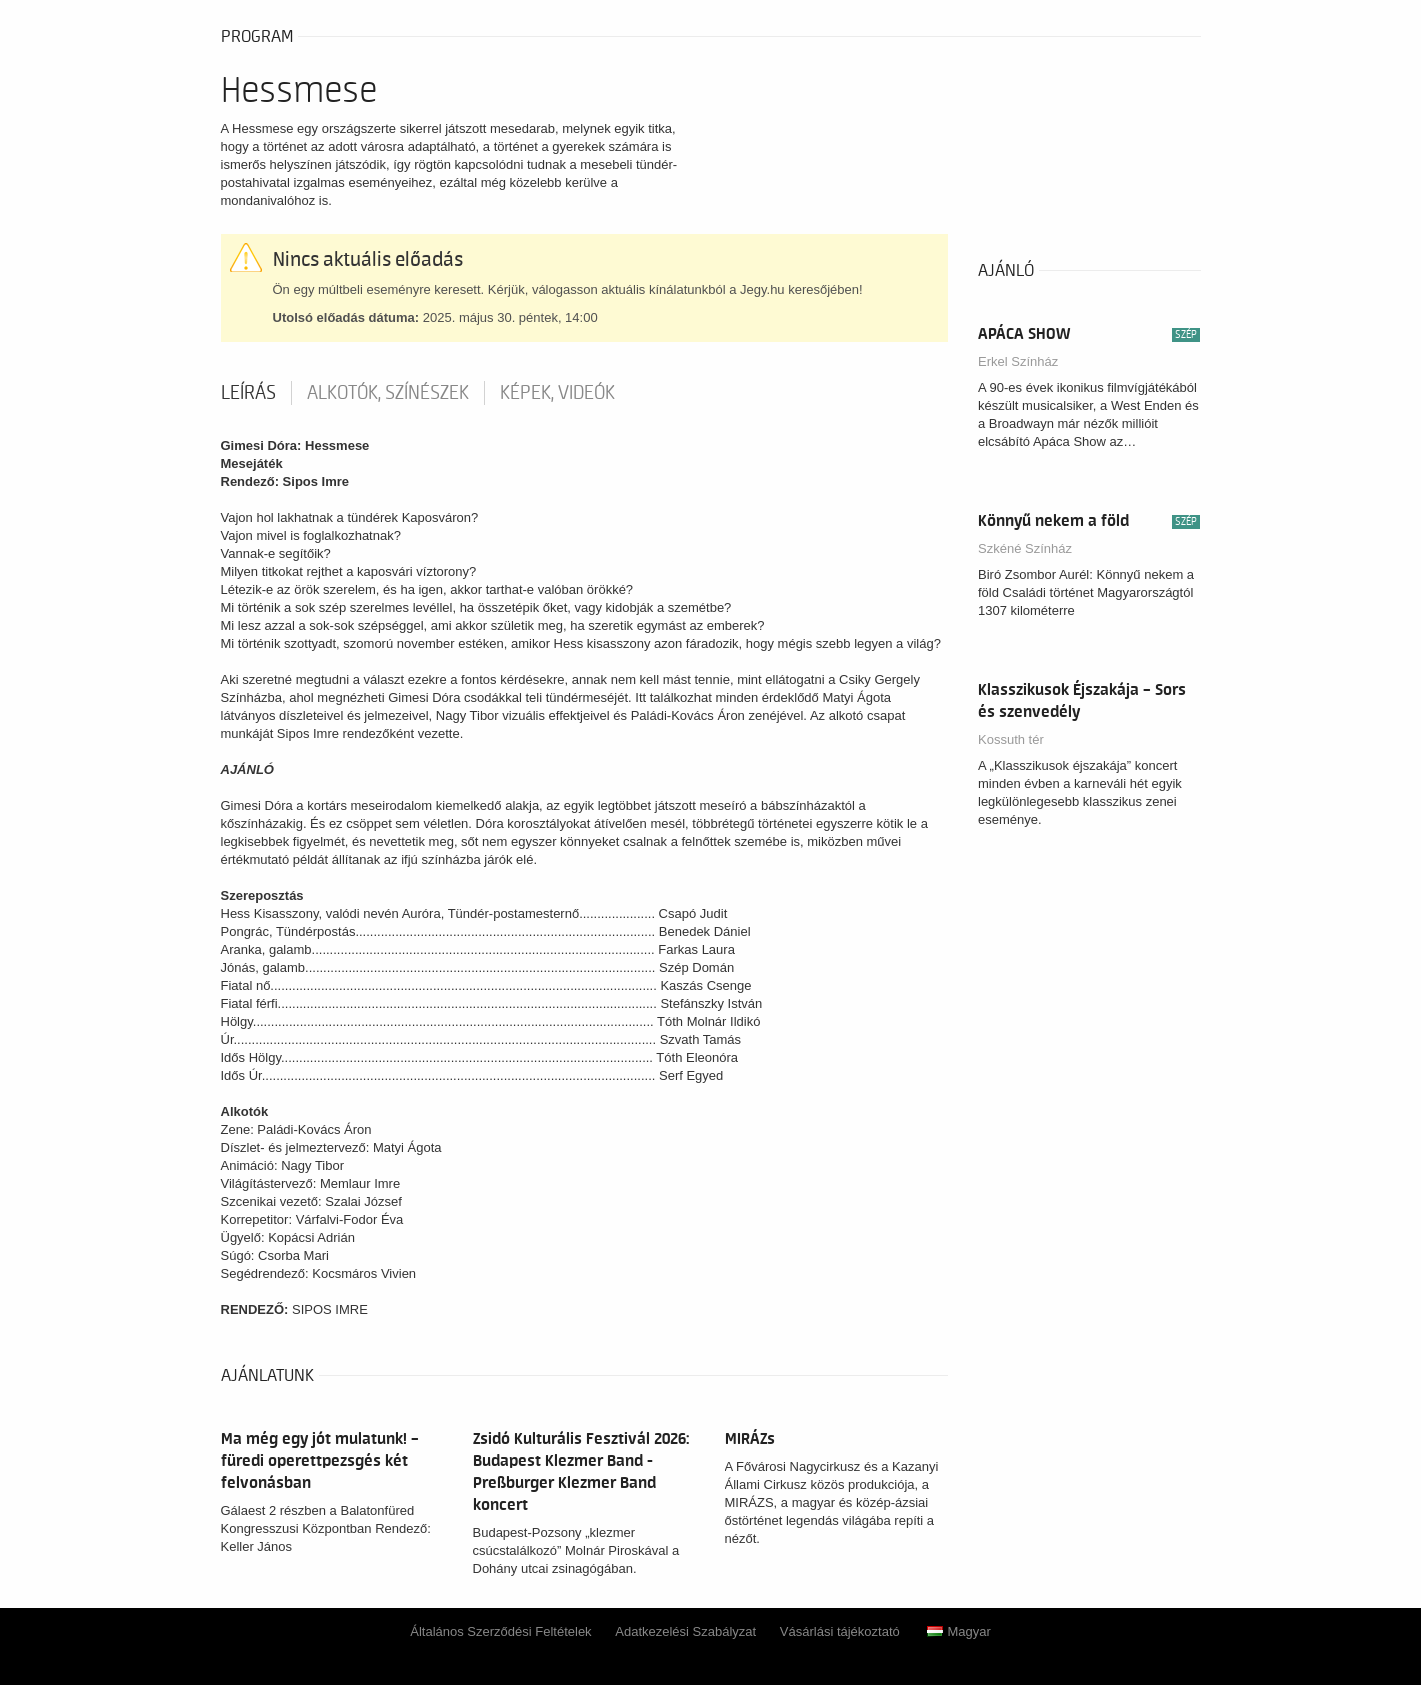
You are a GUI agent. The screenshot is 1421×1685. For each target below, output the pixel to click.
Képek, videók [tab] (557, 393)
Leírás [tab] (248, 393)
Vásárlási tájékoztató (840, 1631)
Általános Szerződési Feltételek (500, 1631)
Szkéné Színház (1025, 548)
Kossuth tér (1011, 739)
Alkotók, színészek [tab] (388, 393)
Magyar (958, 1631)
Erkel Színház (1018, 361)
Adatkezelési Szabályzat (685, 1631)
